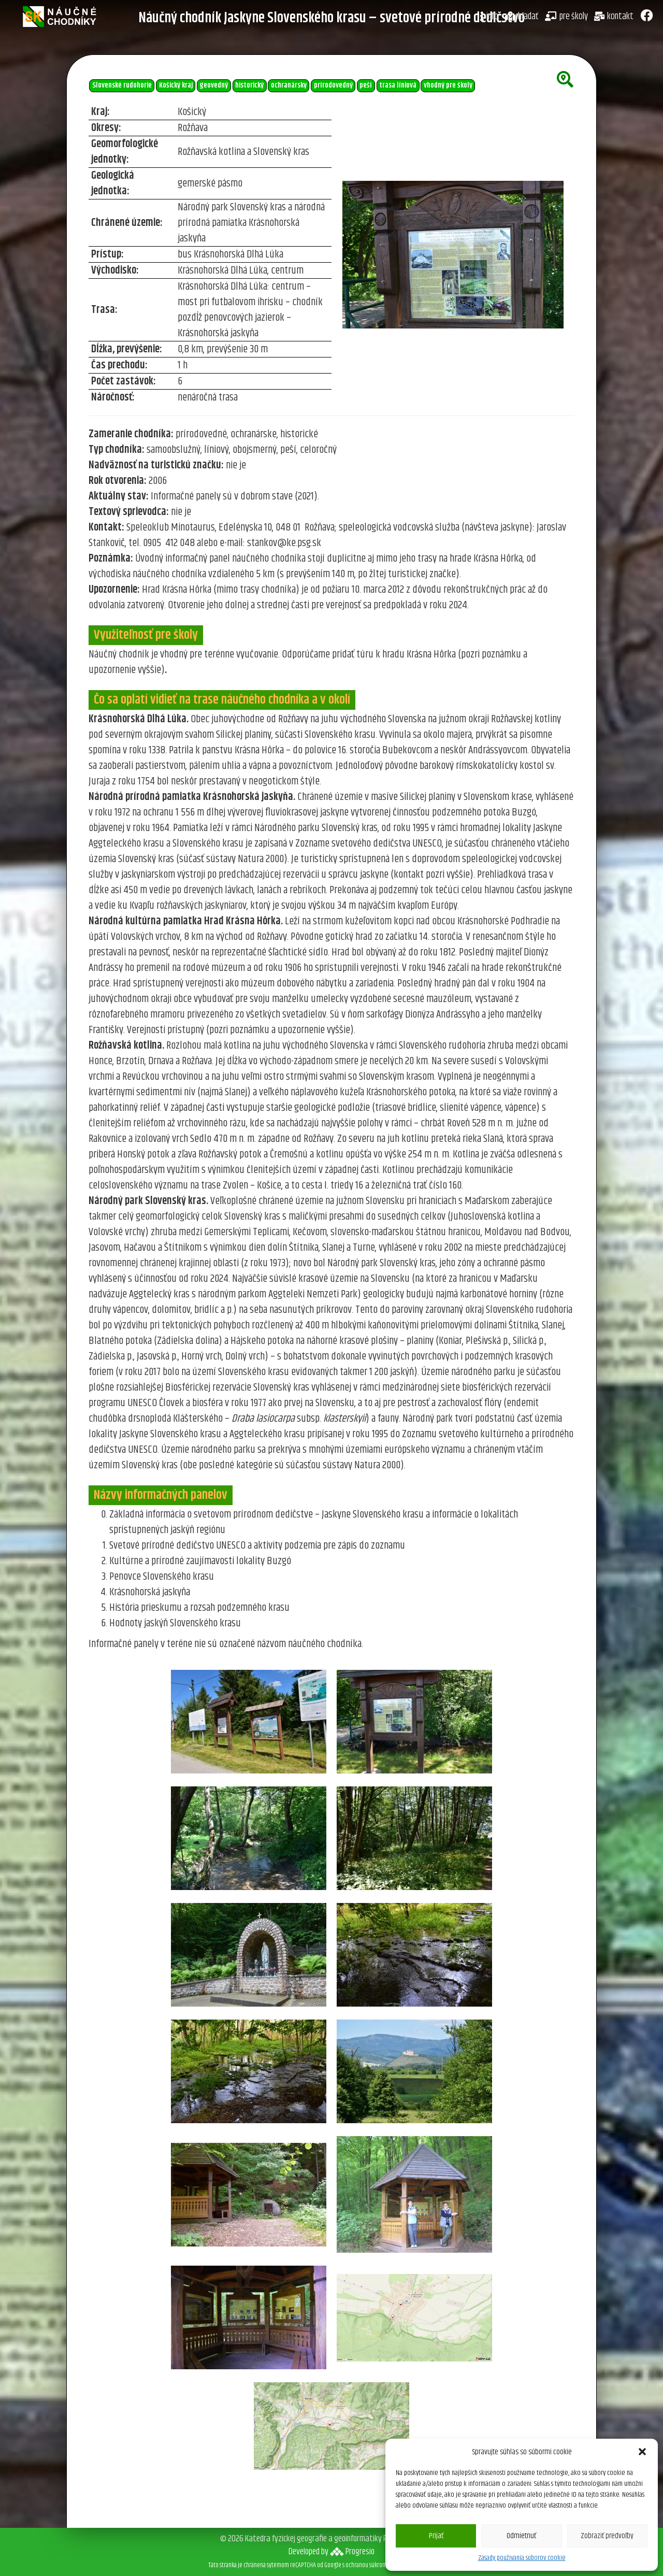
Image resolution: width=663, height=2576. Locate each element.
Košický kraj (176, 85)
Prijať (436, 2536)
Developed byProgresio (331, 2551)
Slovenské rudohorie (122, 85)
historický (249, 85)
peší (365, 85)
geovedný (213, 85)
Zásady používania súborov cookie (522, 2558)
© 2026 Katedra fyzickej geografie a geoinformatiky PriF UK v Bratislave (331, 2538)
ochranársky (289, 85)
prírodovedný (333, 85)
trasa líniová (397, 85)
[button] (642, 2451)
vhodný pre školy (448, 85)
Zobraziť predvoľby (607, 2536)
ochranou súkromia (368, 2565)
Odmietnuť (521, 2536)
